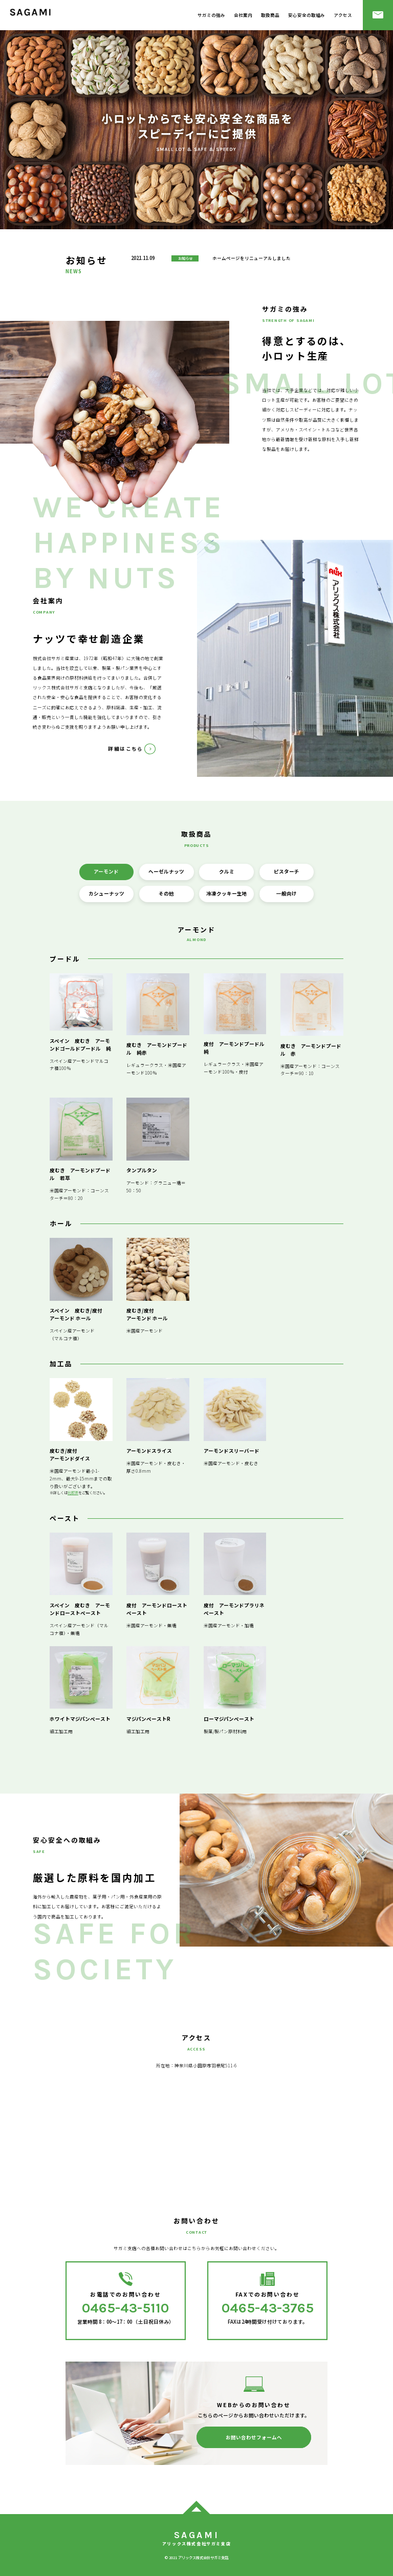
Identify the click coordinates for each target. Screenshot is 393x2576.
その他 (166, 893)
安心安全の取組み (306, 15)
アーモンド (106, 871)
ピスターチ (286, 871)
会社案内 (243, 15)
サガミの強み (211, 15)
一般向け (286, 893)
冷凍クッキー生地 (226, 893)
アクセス (343, 15)
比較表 (73, 1492)
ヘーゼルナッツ (166, 871)
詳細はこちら (125, 748)
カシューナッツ (106, 893)
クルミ (226, 871)
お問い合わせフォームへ (254, 2437)
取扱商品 (270, 15)
